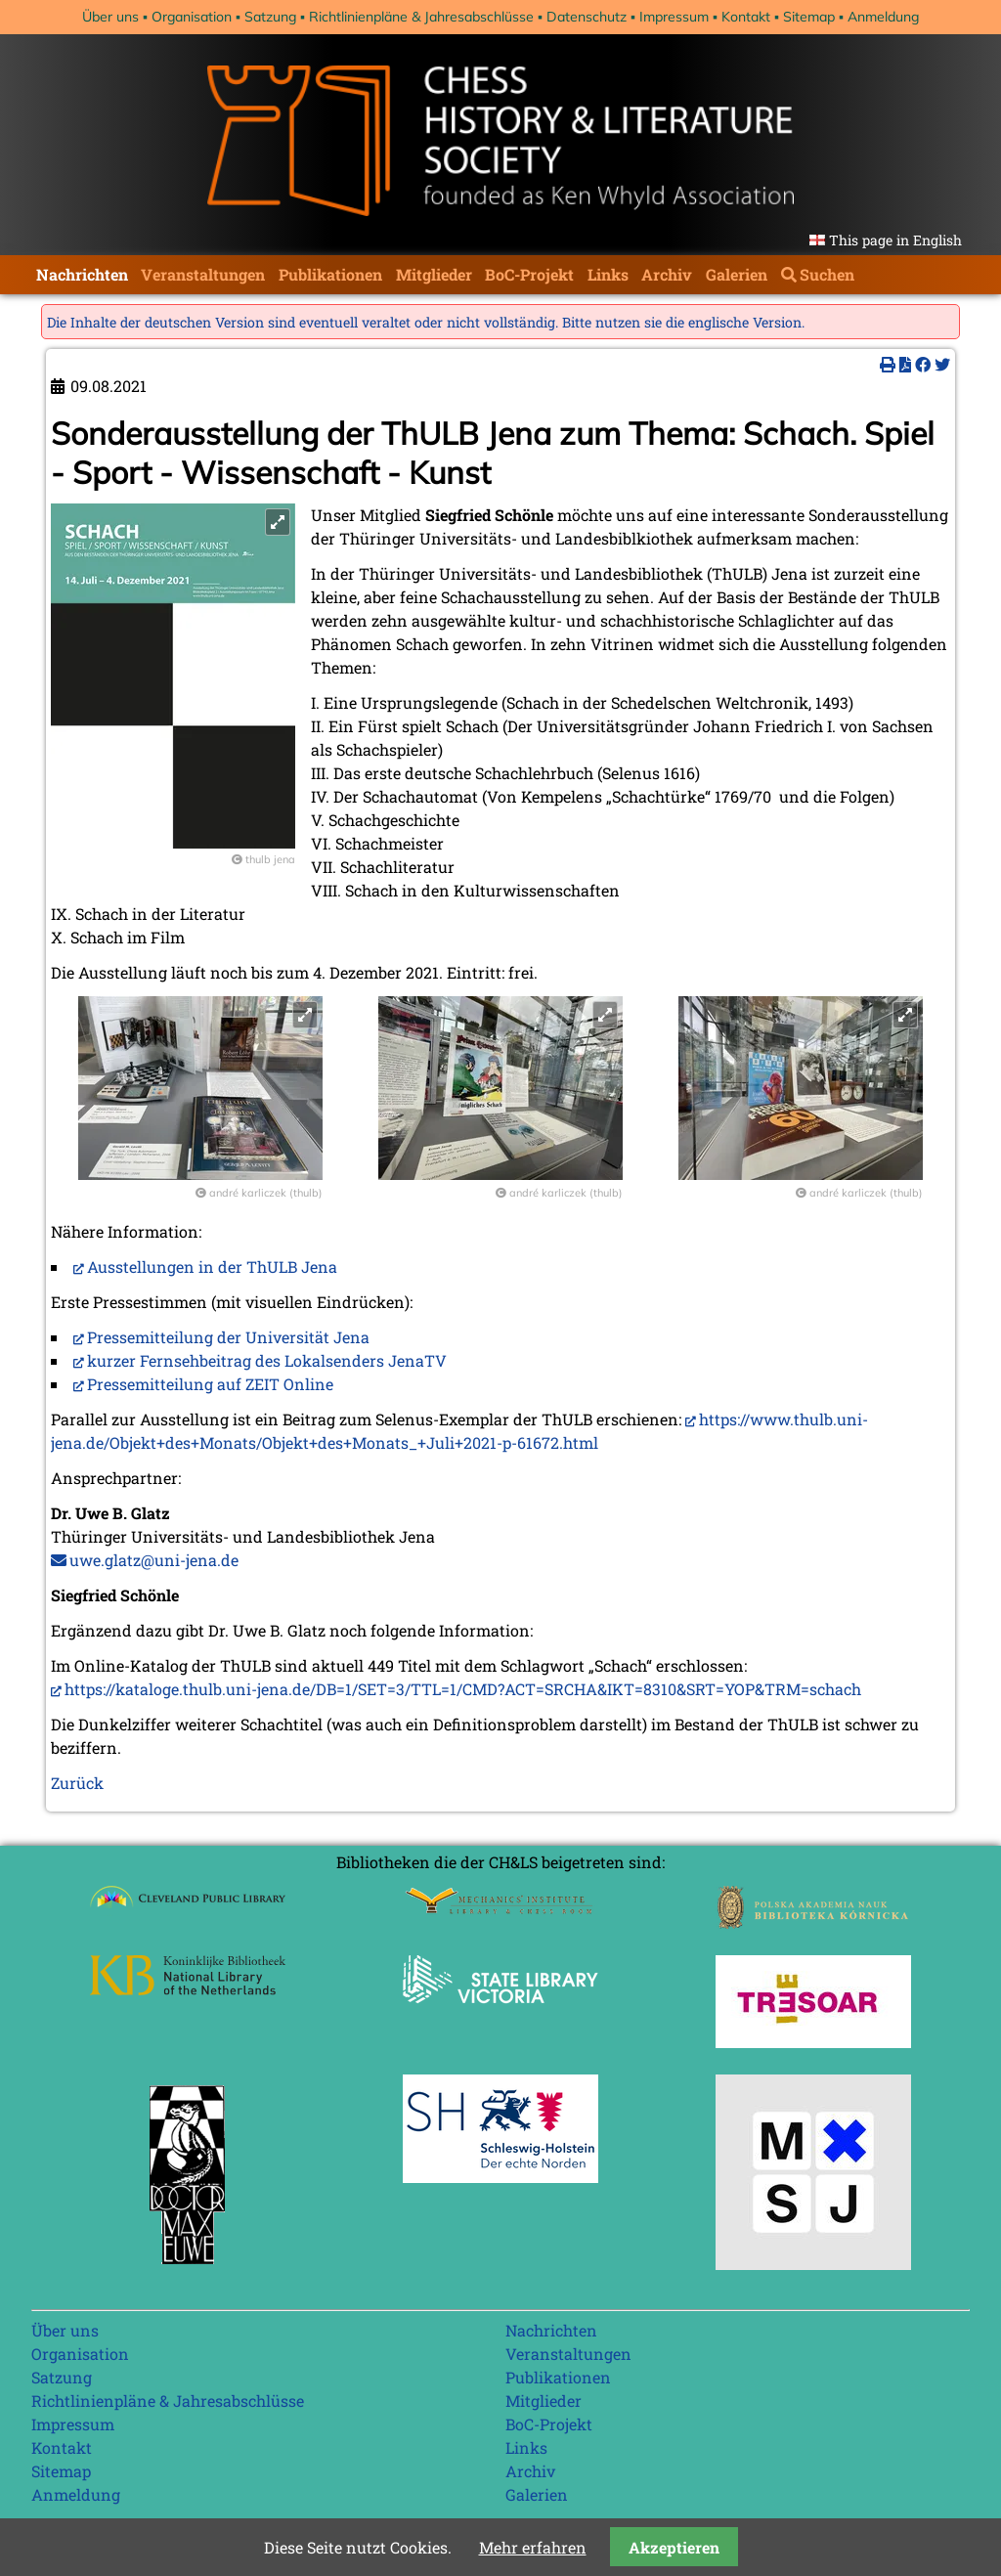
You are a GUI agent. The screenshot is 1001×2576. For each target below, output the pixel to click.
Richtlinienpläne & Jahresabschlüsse (421, 16)
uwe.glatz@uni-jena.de (154, 1560)
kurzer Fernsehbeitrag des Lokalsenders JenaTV (267, 1360)
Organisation (192, 16)
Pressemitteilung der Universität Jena (228, 1337)
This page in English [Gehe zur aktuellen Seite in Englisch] (895, 240)
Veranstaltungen (203, 274)
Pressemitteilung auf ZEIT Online (210, 1384)
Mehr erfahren (533, 2547)
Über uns (110, 16)
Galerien (736, 274)
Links (608, 274)
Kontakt (745, 16)
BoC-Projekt (529, 274)
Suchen (827, 274)
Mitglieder (434, 274)
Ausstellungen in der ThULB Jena (212, 1266)
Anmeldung (883, 16)
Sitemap (809, 16)
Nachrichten (82, 274)
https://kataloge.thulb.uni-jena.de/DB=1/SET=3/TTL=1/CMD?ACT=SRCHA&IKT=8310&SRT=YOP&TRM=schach (463, 1689)
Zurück (77, 1782)
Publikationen (330, 274)
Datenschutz (586, 16)
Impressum (674, 16)
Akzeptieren (674, 2547)
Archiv (666, 274)
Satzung (270, 16)
